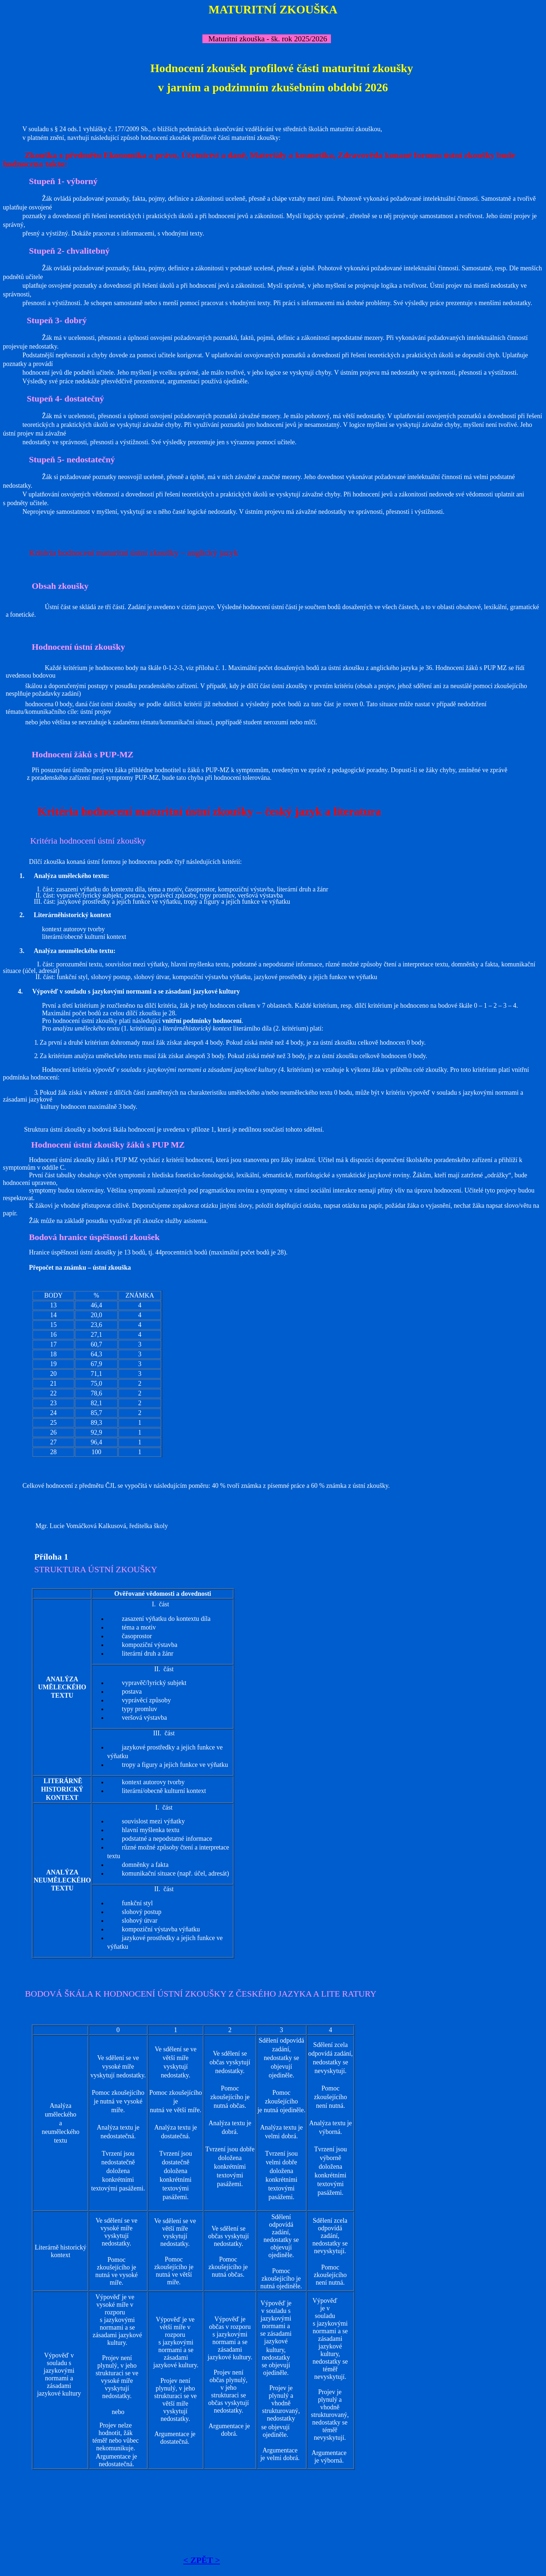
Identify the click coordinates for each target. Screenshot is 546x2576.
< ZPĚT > (201, 2560)
